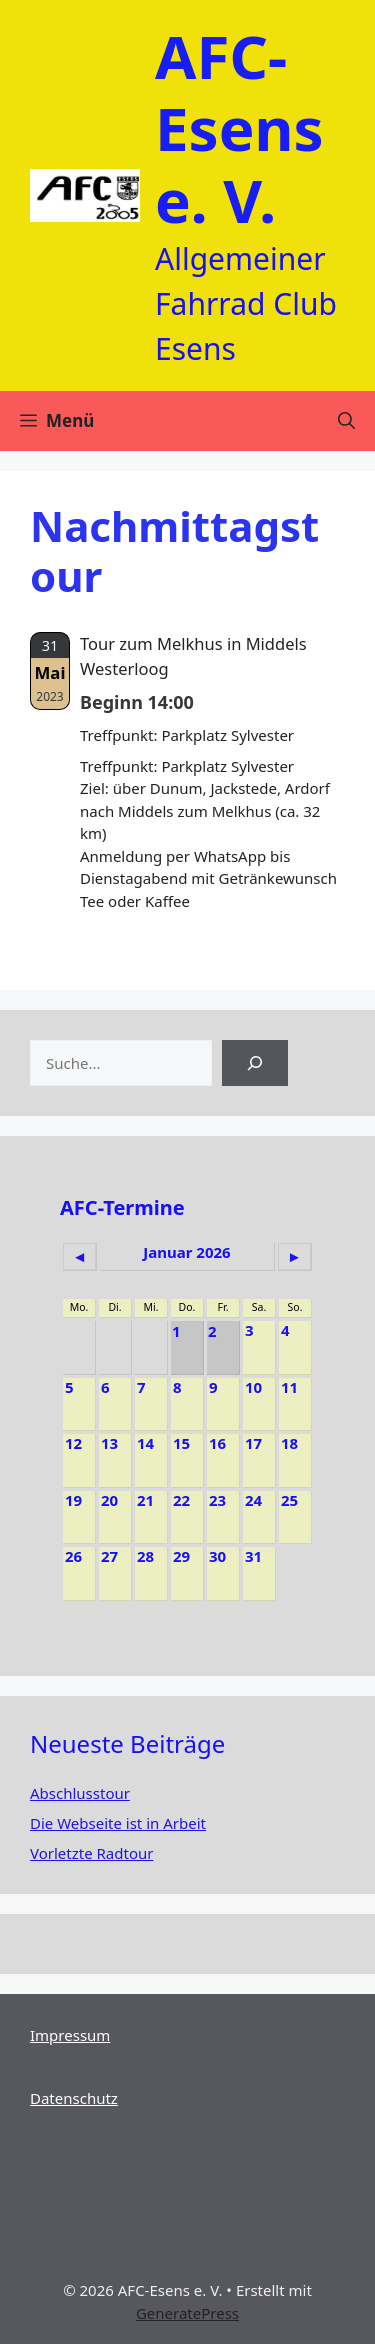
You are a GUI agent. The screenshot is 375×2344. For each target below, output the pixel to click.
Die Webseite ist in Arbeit (118, 1823)
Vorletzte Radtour (91, 1853)
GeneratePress (187, 2313)
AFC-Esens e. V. (239, 128)
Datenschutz (74, 2098)
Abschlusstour (80, 1793)
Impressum (70, 2035)
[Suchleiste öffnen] (346, 421)
